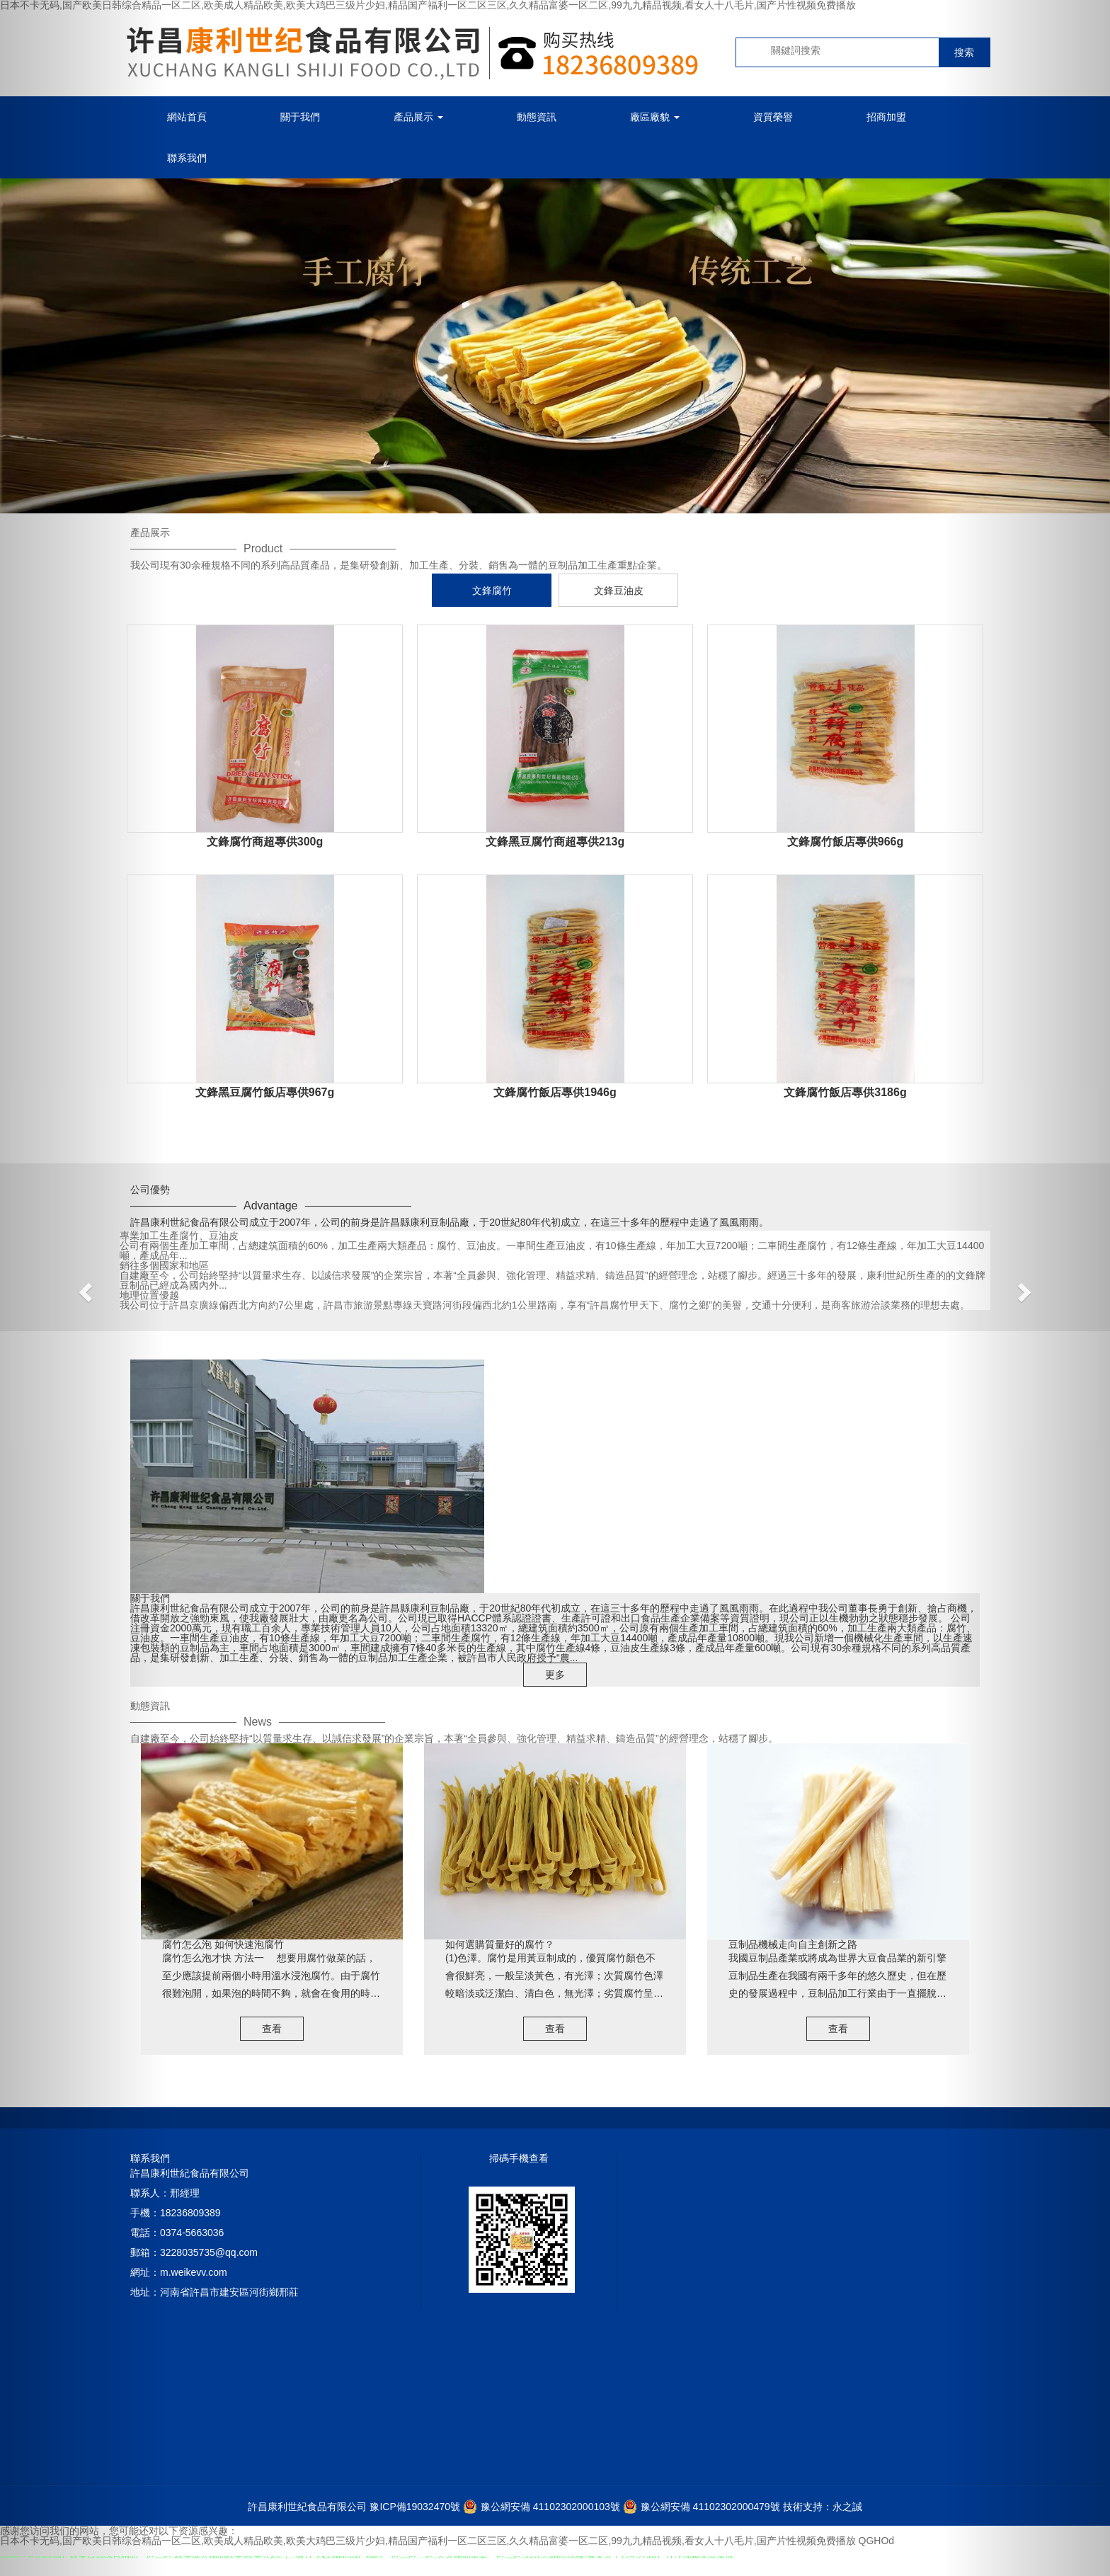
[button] (83, 1288)
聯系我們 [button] (187, 158)
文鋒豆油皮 (618, 590)
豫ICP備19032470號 (415, 2506)
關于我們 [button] (300, 116)
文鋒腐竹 (492, 590)
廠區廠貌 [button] (655, 116)
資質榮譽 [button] (773, 116)
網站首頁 (187, 116)
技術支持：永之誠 (822, 2506)
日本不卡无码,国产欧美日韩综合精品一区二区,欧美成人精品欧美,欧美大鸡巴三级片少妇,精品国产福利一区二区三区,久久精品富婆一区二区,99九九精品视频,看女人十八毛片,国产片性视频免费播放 (428, 2540)
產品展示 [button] (418, 116)
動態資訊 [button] (536, 116)
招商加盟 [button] (886, 116)
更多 (555, 1674)
